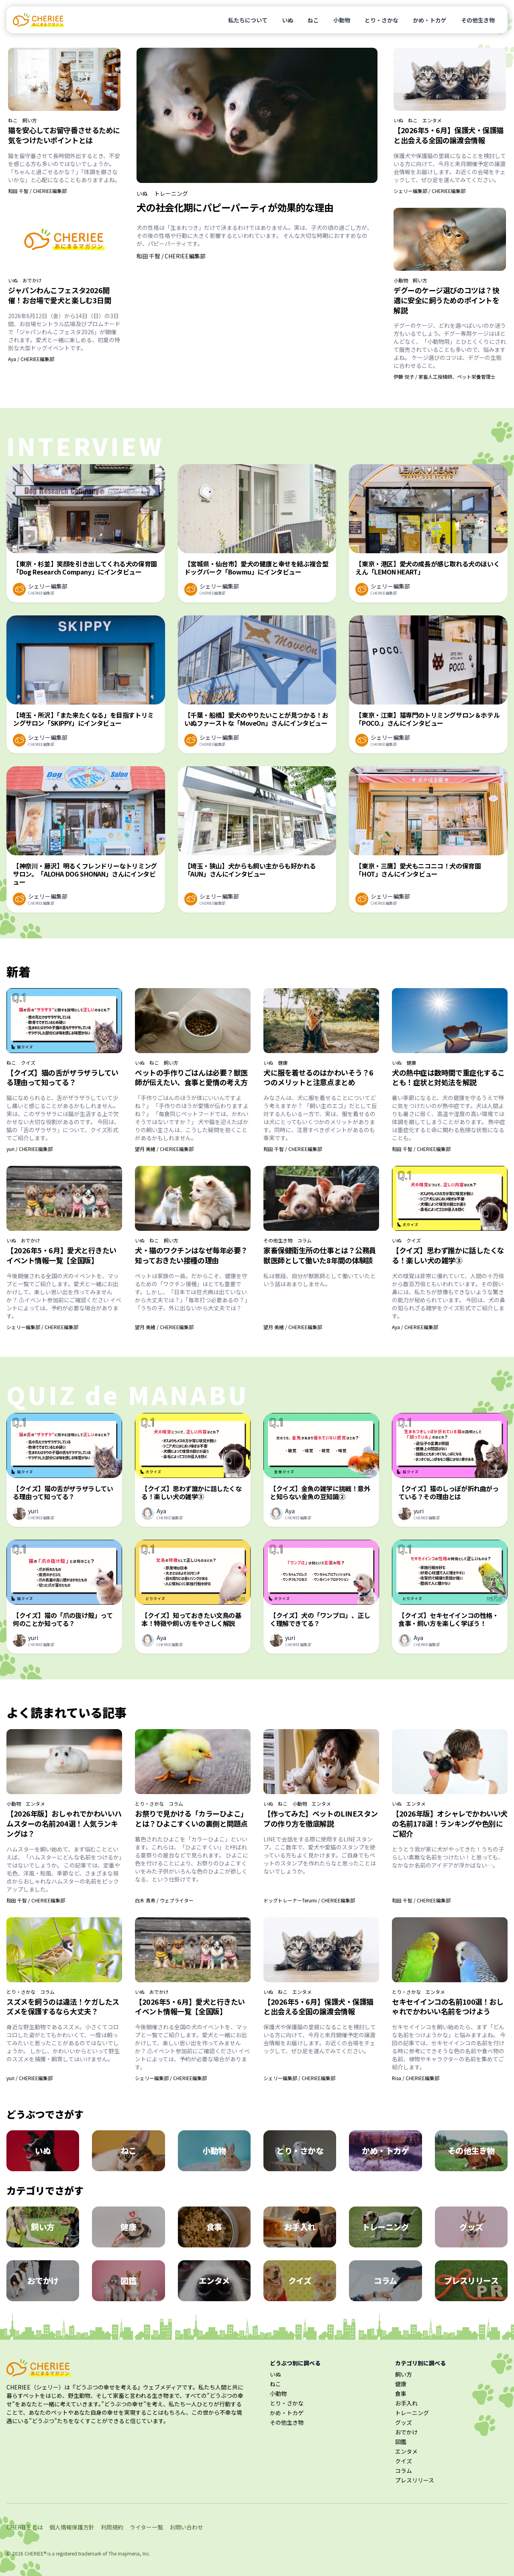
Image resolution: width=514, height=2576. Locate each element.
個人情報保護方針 (71, 2527)
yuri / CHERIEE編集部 (29, 1148)
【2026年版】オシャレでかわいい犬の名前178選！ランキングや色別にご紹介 (450, 1823)
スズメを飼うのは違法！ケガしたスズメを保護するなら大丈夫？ (62, 2006)
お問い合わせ (186, 2527)
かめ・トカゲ (430, 20)
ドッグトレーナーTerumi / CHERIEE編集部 (309, 1900)
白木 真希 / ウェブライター (164, 1900)
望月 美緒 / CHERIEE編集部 (164, 1148)
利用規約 (112, 2527)
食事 (400, 2393)
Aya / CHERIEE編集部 (31, 358)
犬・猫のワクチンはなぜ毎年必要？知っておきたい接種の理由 (191, 1255)
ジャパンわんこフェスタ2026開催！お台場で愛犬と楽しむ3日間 (59, 295)
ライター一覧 (146, 2527)
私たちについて (247, 20)
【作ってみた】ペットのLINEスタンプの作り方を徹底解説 (320, 1818)
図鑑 (400, 2442)
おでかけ (32, 280)
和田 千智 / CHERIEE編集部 (37, 190)
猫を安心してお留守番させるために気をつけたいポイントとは (64, 135)
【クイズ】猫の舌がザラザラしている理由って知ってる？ (62, 1077)
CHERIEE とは (24, 2527)
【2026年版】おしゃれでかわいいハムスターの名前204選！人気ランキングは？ (64, 1823)
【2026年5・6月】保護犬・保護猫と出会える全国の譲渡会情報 (449, 135)
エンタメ (432, 120)
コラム (304, 1240)
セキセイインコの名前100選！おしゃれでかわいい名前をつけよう (447, 2006)
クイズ (28, 1063)
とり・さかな (381, 20)
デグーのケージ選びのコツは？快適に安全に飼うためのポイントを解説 (446, 300)
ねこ (313, 20)
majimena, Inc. (134, 2553)
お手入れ (406, 2403)
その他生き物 (478, 20)
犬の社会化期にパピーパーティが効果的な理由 (235, 207)
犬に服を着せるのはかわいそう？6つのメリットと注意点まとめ (318, 1077)
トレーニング (171, 193)
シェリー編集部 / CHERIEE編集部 (429, 190)
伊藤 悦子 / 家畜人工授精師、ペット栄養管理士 (445, 376)
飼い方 (29, 120)
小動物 (341, 20)
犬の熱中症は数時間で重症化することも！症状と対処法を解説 (448, 1077)
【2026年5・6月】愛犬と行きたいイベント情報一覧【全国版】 (61, 1255)
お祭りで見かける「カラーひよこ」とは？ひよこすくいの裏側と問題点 (191, 1818)
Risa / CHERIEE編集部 (415, 2078)
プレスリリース (414, 2480)
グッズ (403, 2422)
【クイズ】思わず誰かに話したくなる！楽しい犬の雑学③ (448, 1255)
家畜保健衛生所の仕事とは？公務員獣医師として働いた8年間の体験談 (319, 1255)
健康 (283, 1063)
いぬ (287, 20)
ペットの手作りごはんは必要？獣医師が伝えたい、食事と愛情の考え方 (191, 1077)
